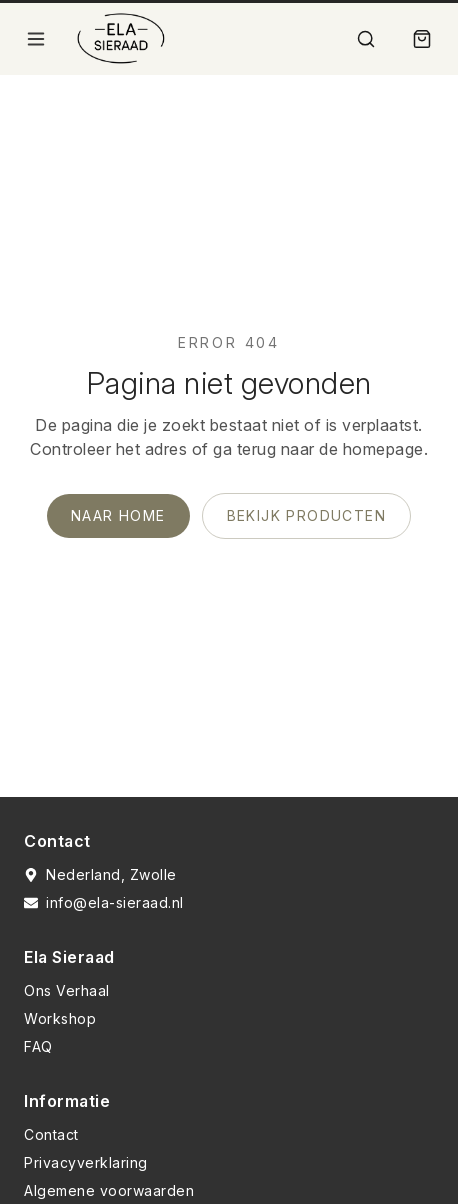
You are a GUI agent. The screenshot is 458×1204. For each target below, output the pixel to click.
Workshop (60, 1018)
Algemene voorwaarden (109, 1190)
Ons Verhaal (67, 990)
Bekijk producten (306, 515)
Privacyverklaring (86, 1162)
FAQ (38, 1046)
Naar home (118, 515)
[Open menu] (36, 39)
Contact (51, 1134)
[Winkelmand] (422, 39)
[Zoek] (366, 39)
